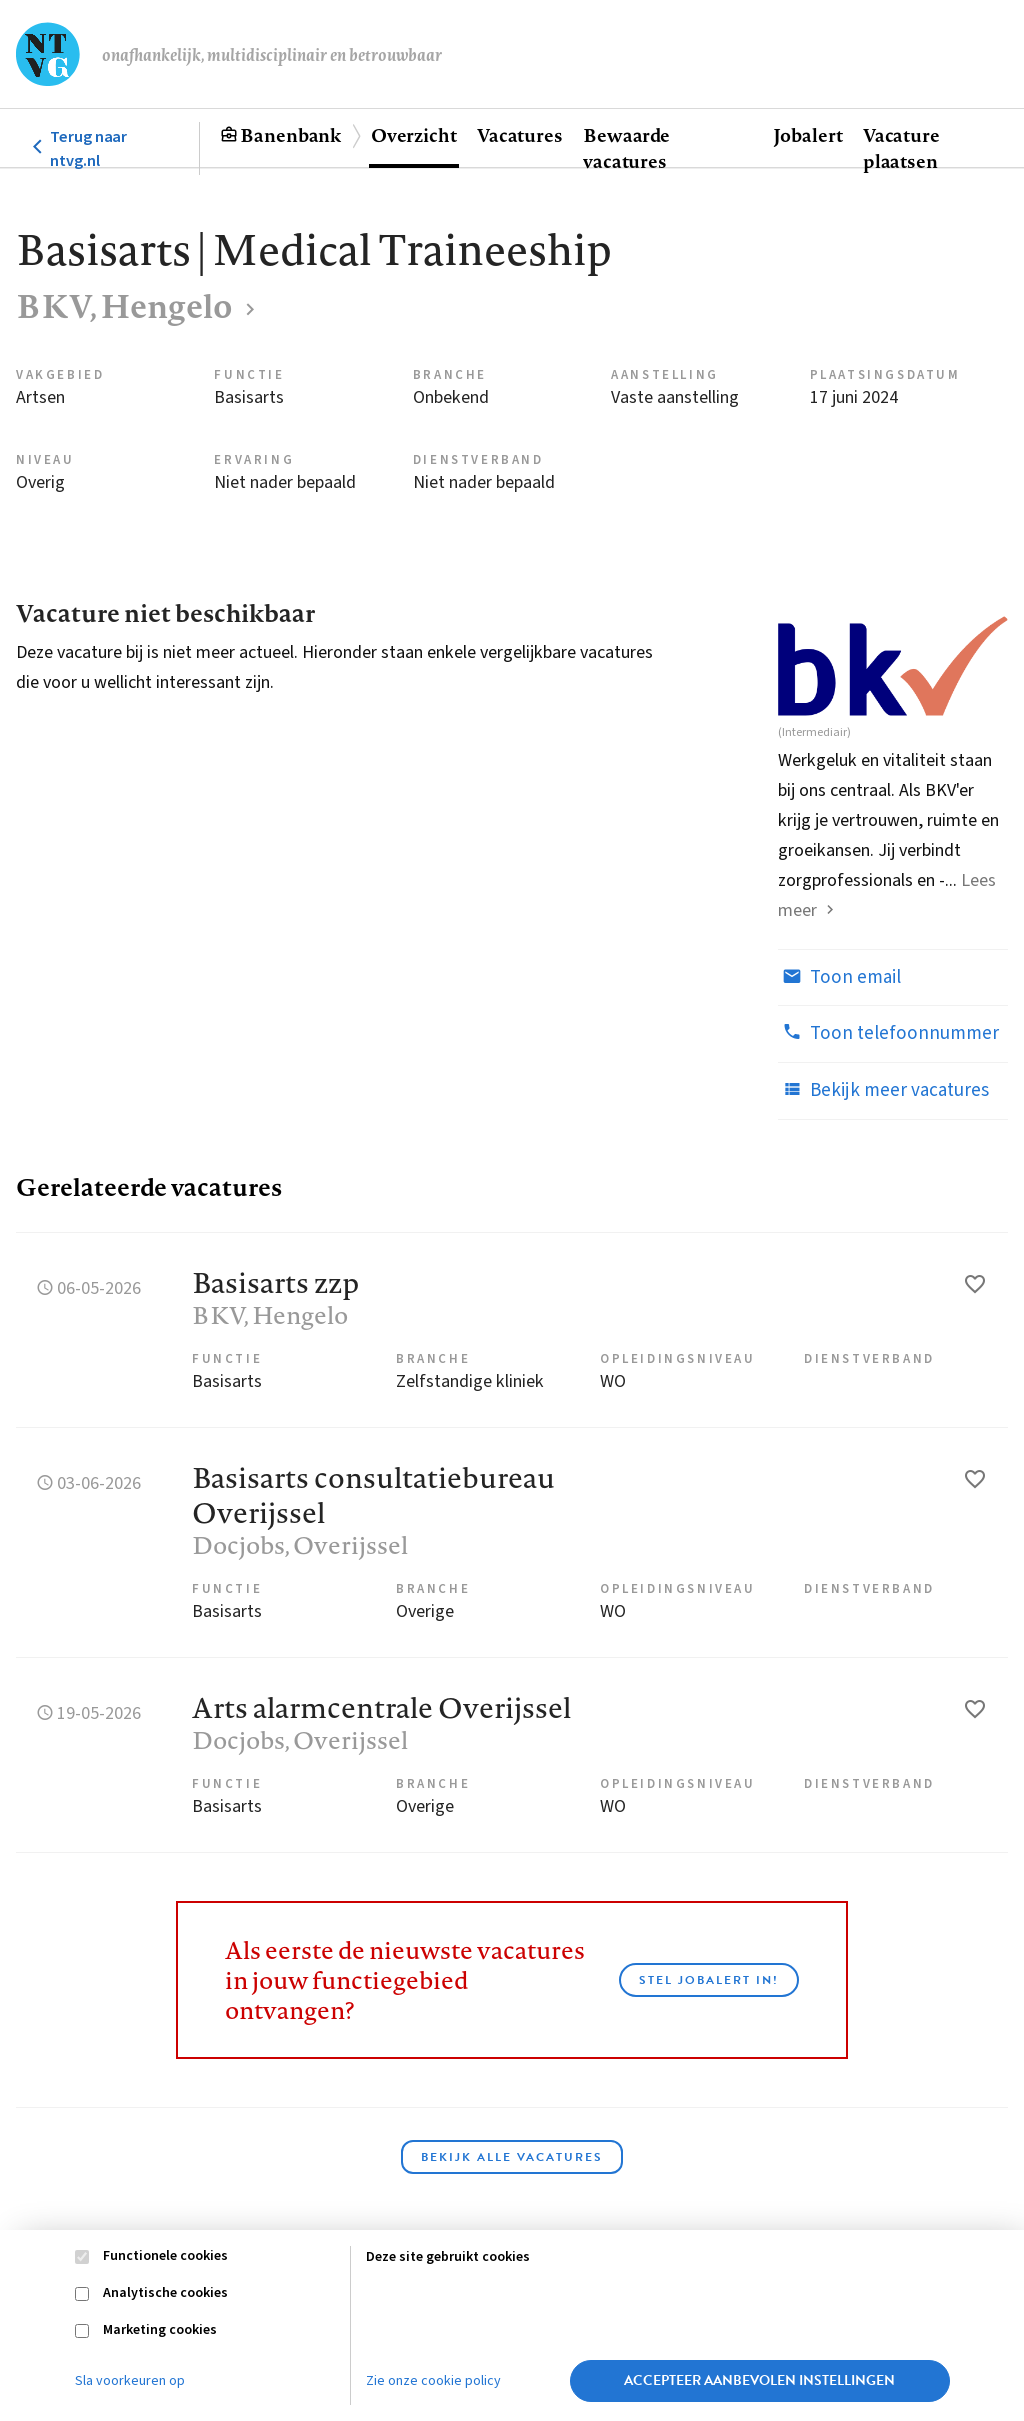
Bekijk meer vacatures (883, 1090)
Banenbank (290, 135)
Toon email (839, 977)
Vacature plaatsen (901, 148)
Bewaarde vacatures (626, 148)
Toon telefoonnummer (888, 1033)
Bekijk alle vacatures (512, 2157)
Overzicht (414, 135)
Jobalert (808, 135)
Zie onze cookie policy (433, 2381)
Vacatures (520, 135)
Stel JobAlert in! (709, 1980)
